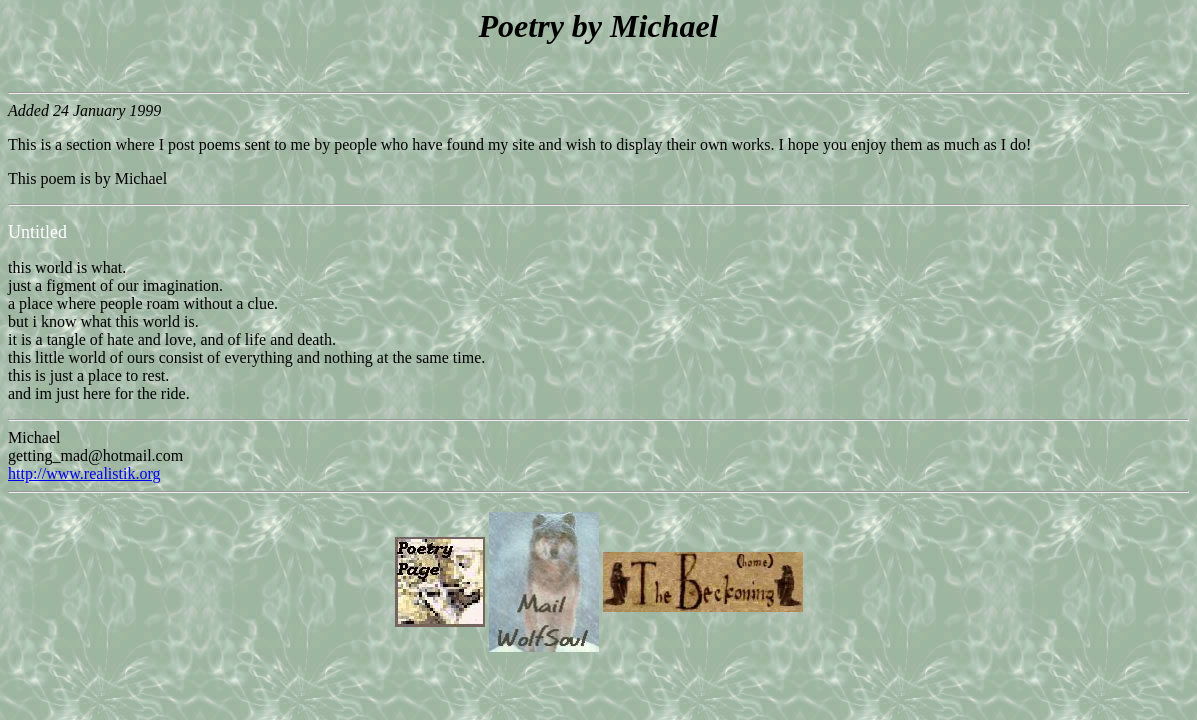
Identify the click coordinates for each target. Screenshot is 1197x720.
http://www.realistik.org (84, 473)
